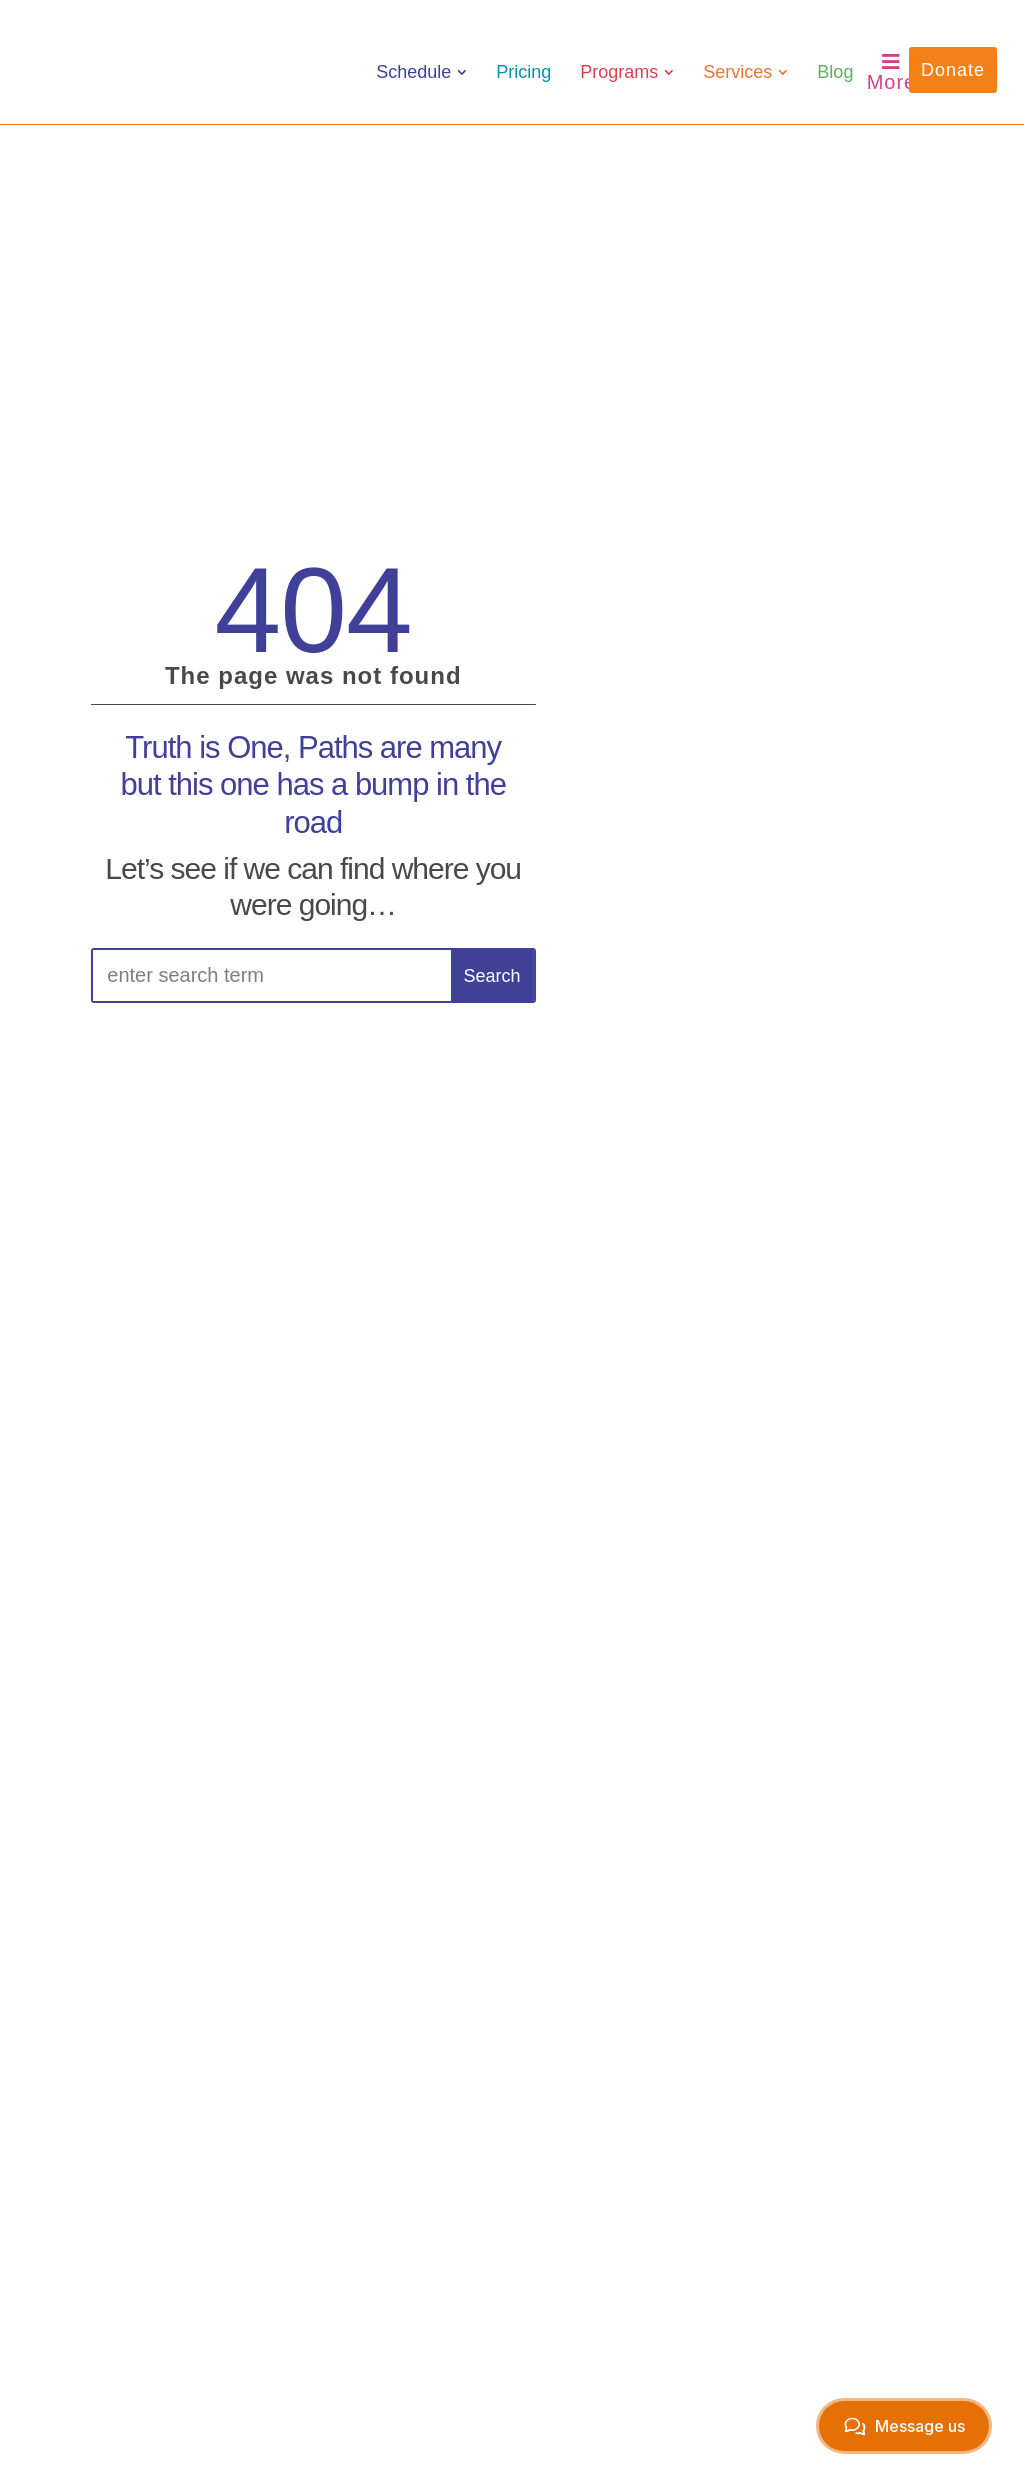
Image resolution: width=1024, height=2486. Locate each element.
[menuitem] (421, 72)
